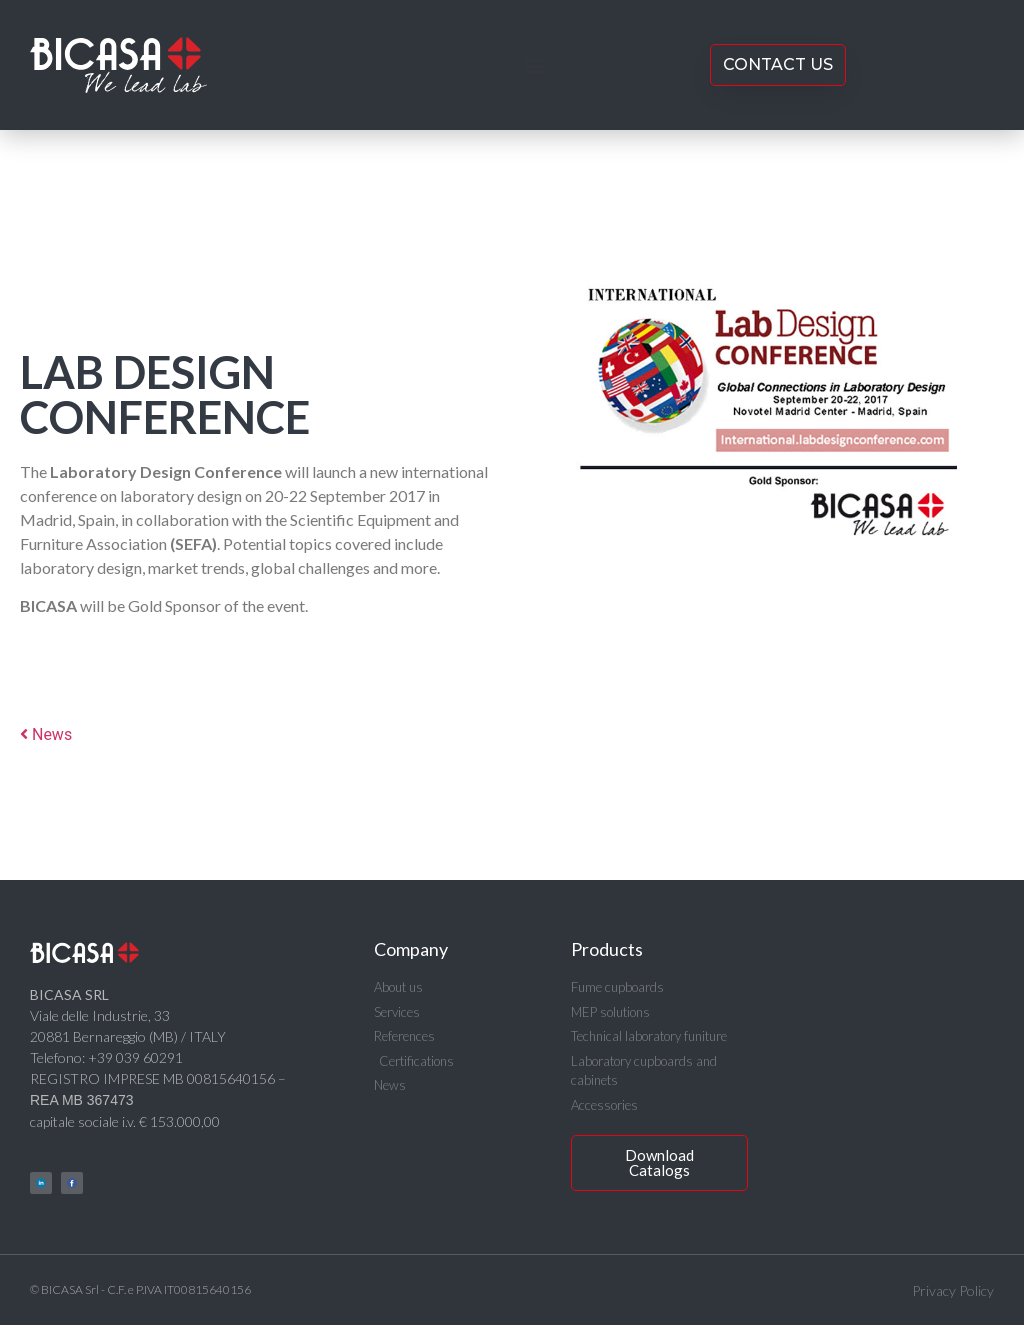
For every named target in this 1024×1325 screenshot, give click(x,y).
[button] (534, 65)
